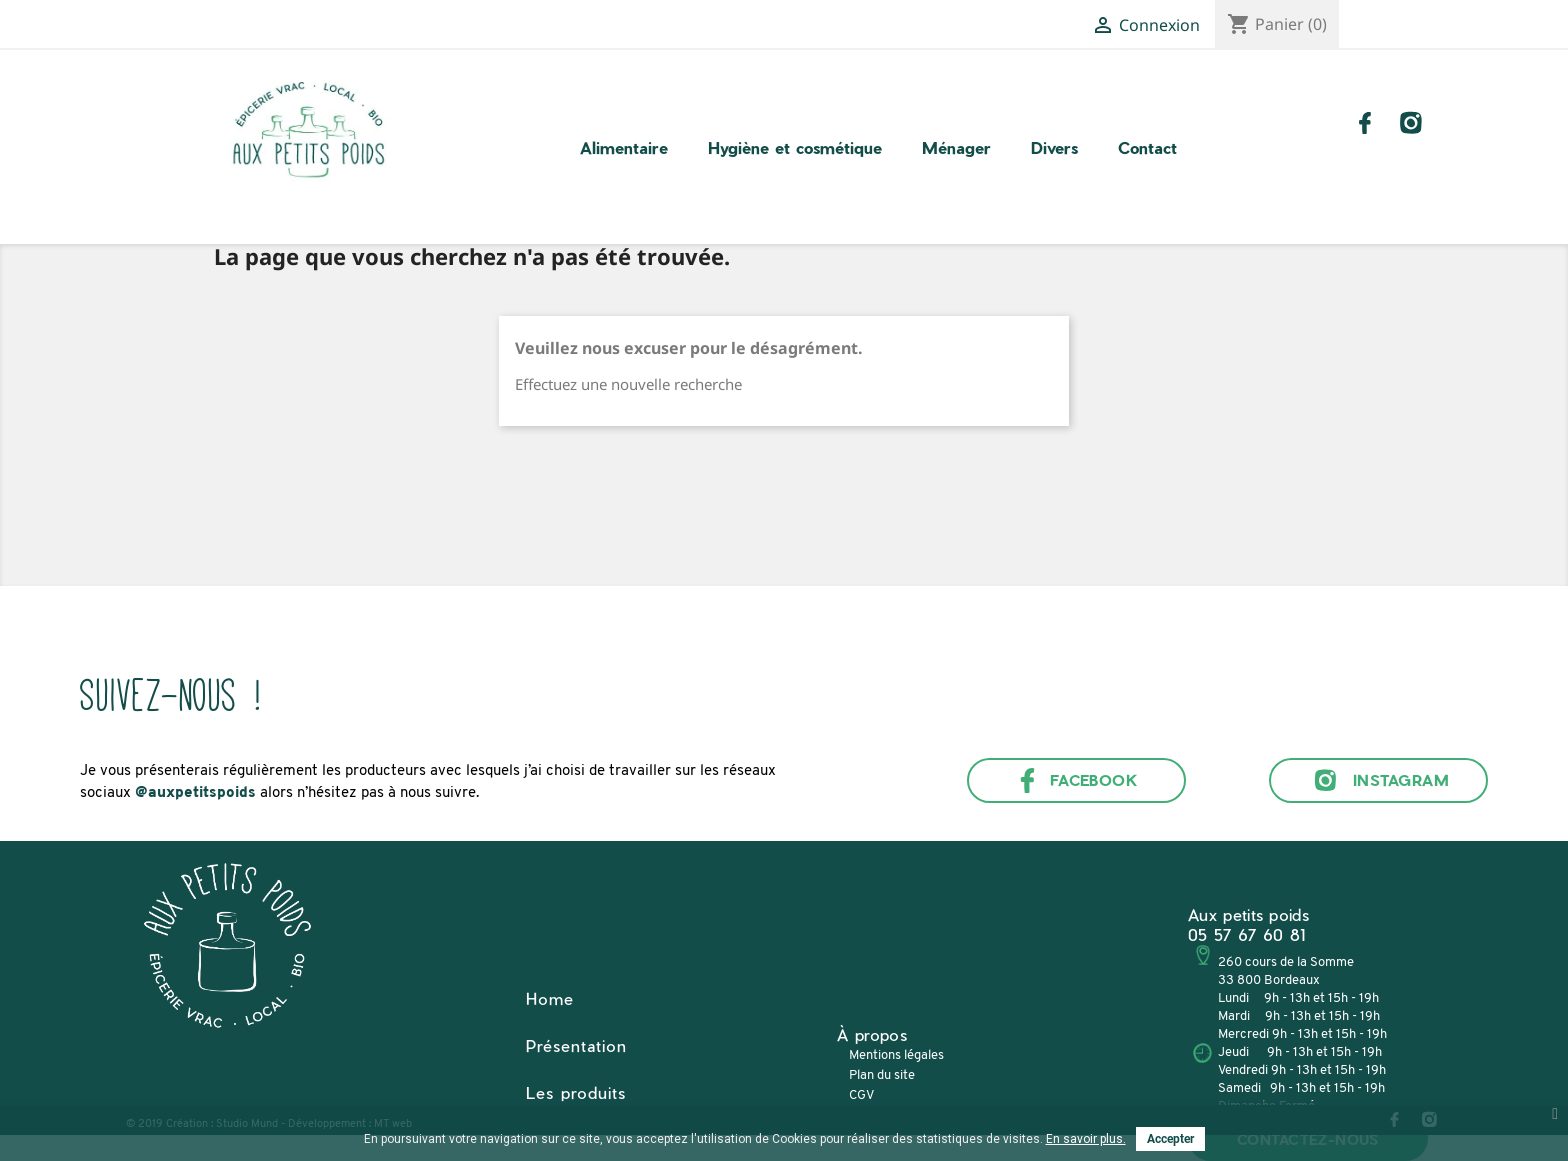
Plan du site (882, 1075)
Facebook (1077, 780)
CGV (861, 1095)
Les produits (576, 1092)
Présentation (576, 1045)
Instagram (1378, 780)
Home (550, 998)
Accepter (1170, 1139)
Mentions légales (896, 1055)
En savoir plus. (1086, 1139)
